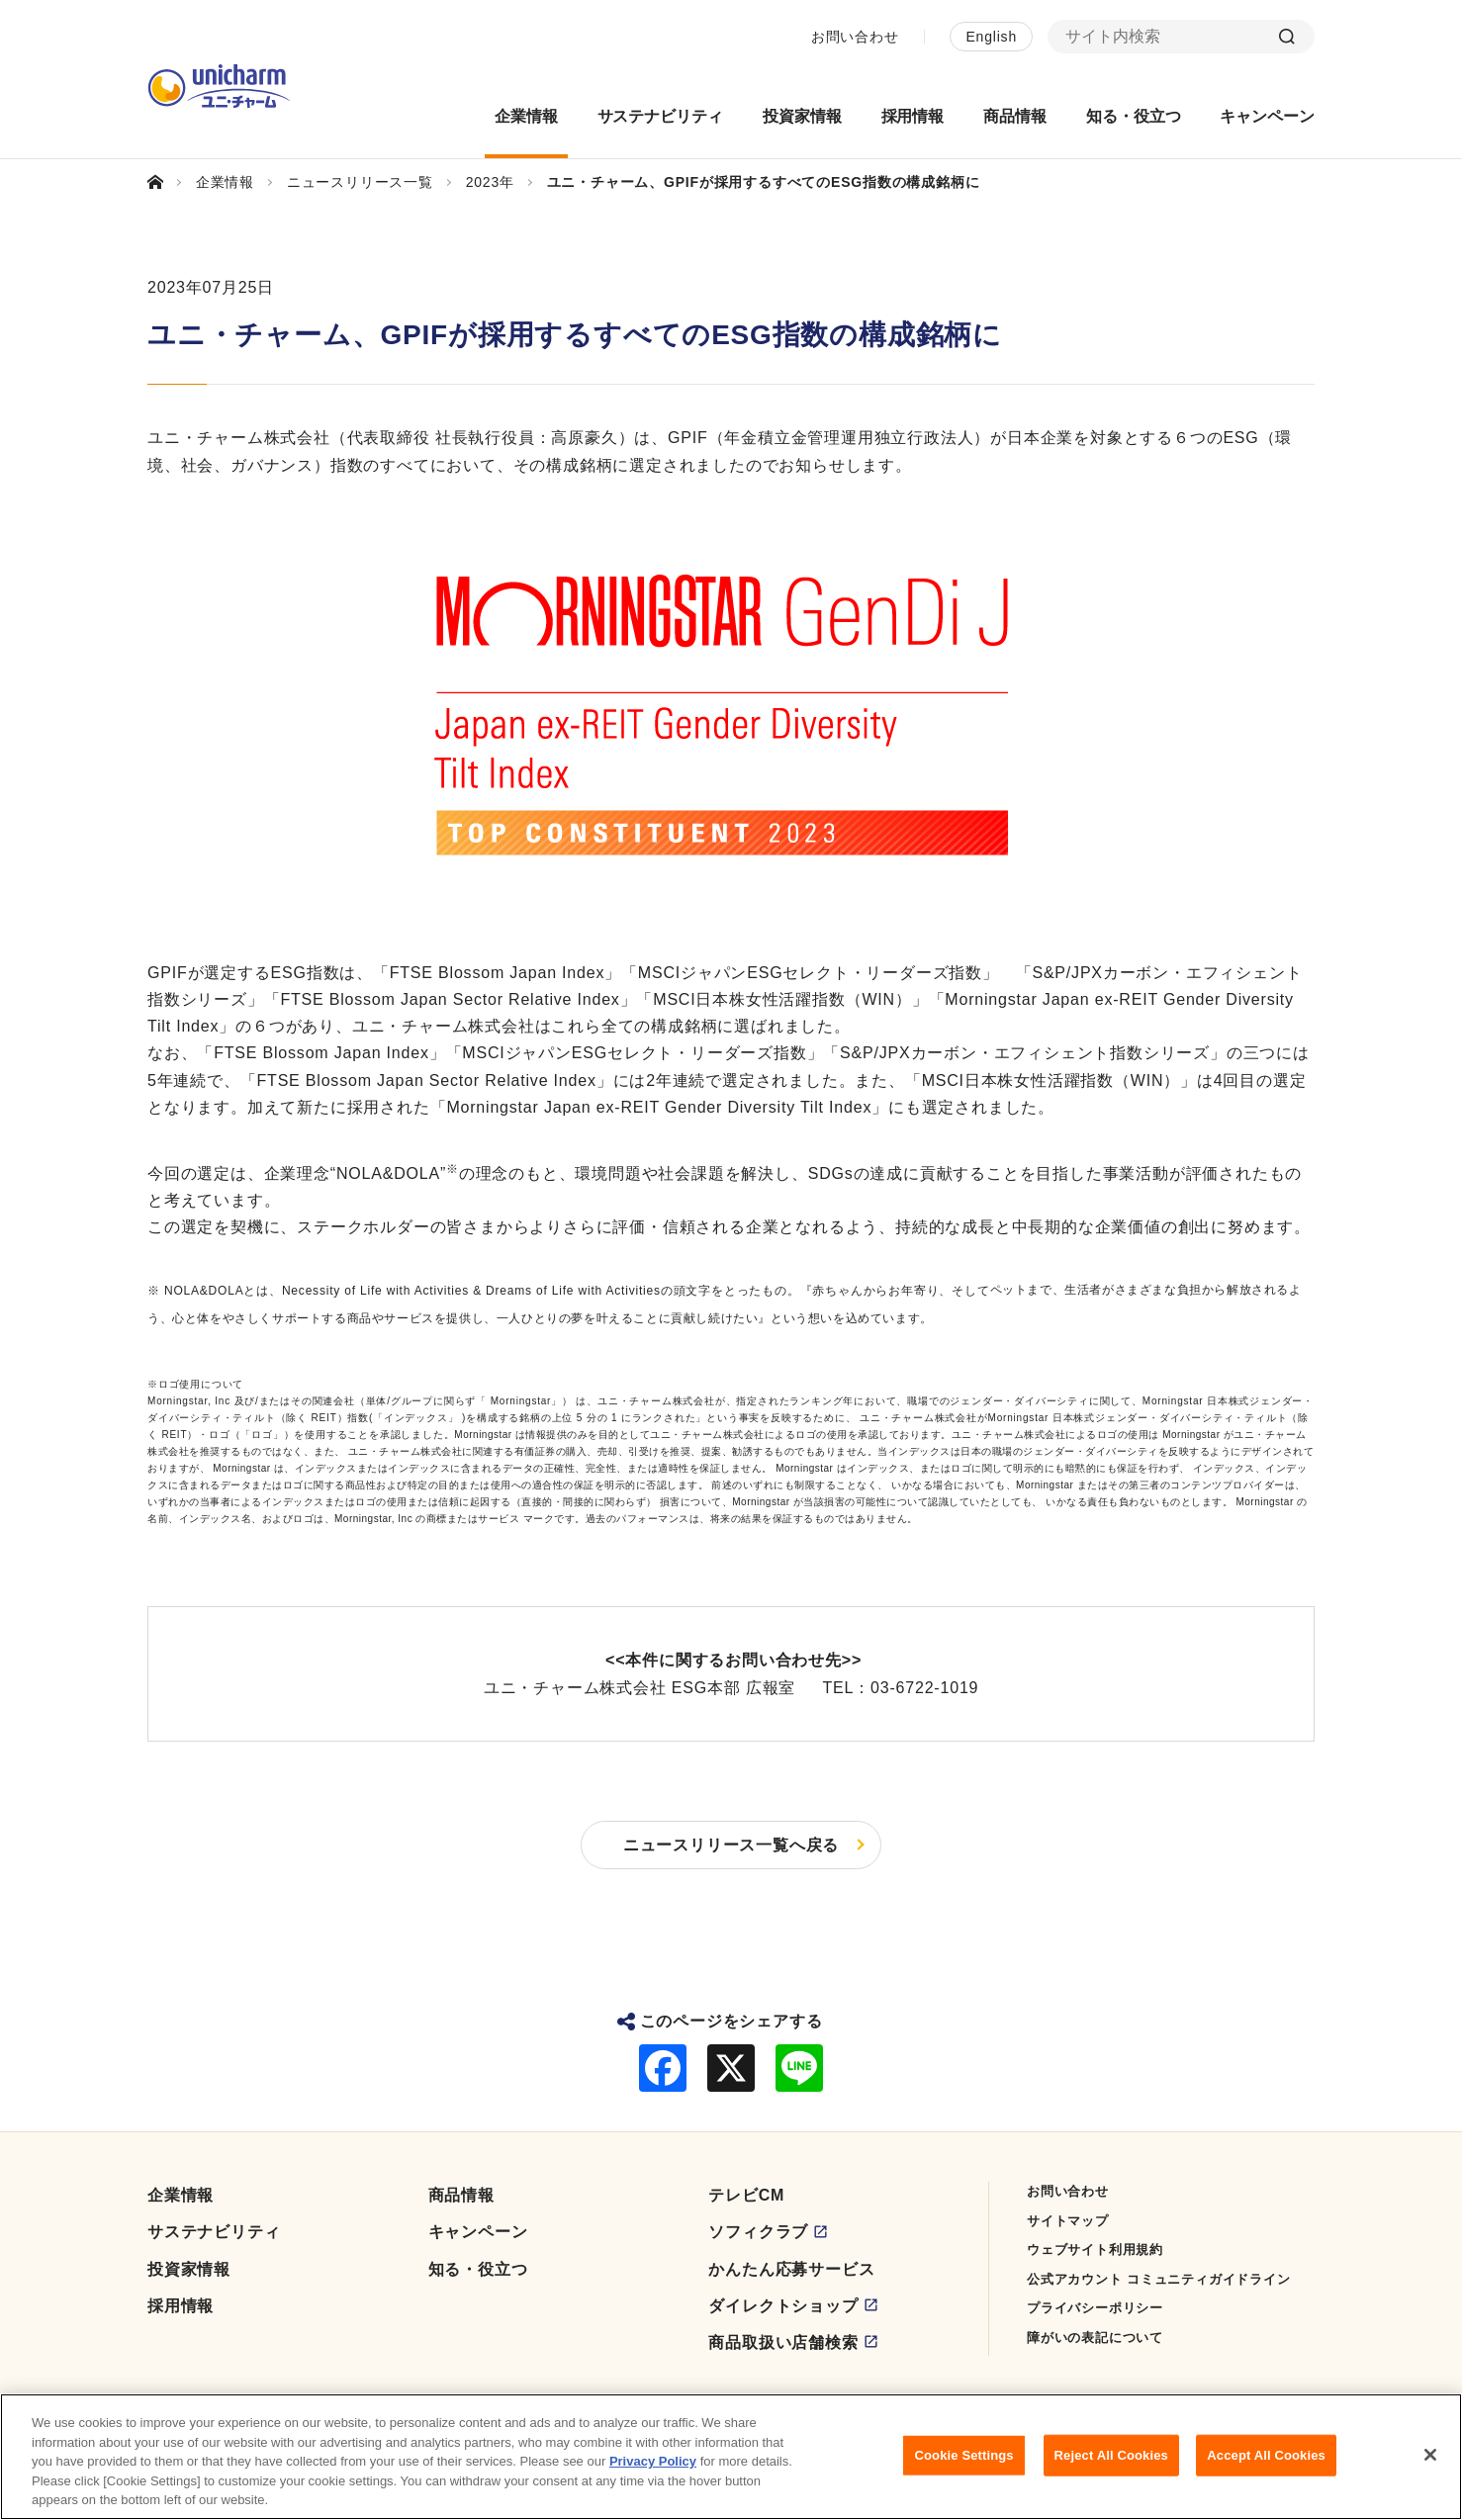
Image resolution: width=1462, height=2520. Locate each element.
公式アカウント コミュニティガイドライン (1159, 2279)
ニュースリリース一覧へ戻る (731, 1845)
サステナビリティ (213, 2231)
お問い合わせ (855, 37)
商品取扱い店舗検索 (783, 2342)
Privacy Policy (652, 2471)
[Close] (1430, 2463)
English (991, 37)
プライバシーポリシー (1095, 2307)
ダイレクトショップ (783, 2305)
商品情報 (461, 2195)
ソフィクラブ (758, 2231)
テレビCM (746, 2195)
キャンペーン (478, 2231)
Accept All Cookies (1266, 2464)
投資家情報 (188, 2269)
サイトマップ (1068, 2220)
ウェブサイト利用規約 (1095, 2249)
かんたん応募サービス (791, 2269)
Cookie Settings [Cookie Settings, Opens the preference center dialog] (964, 2464)
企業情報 (180, 2195)
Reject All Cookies (1111, 2464)
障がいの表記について (1095, 2337)
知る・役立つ (478, 2269)
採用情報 (180, 2305)
